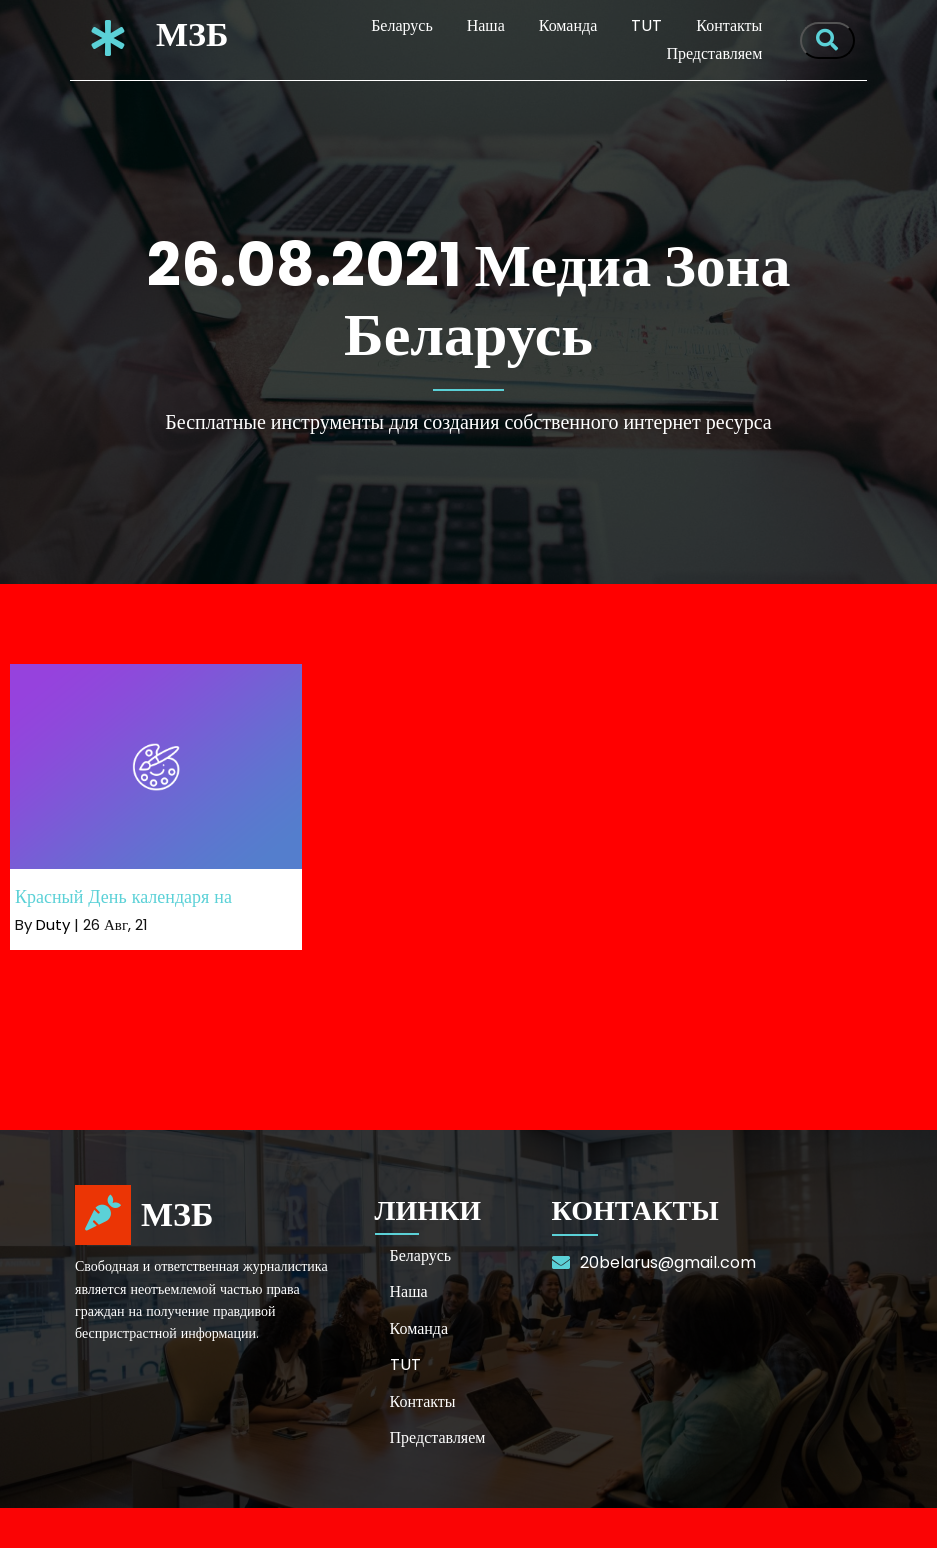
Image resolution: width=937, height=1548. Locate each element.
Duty (53, 924)
